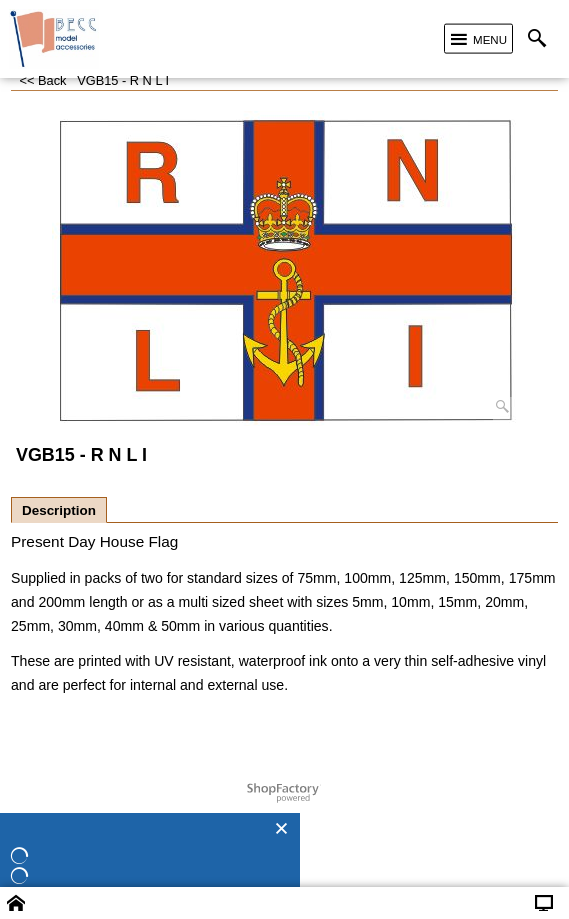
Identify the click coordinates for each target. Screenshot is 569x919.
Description (59, 510)
